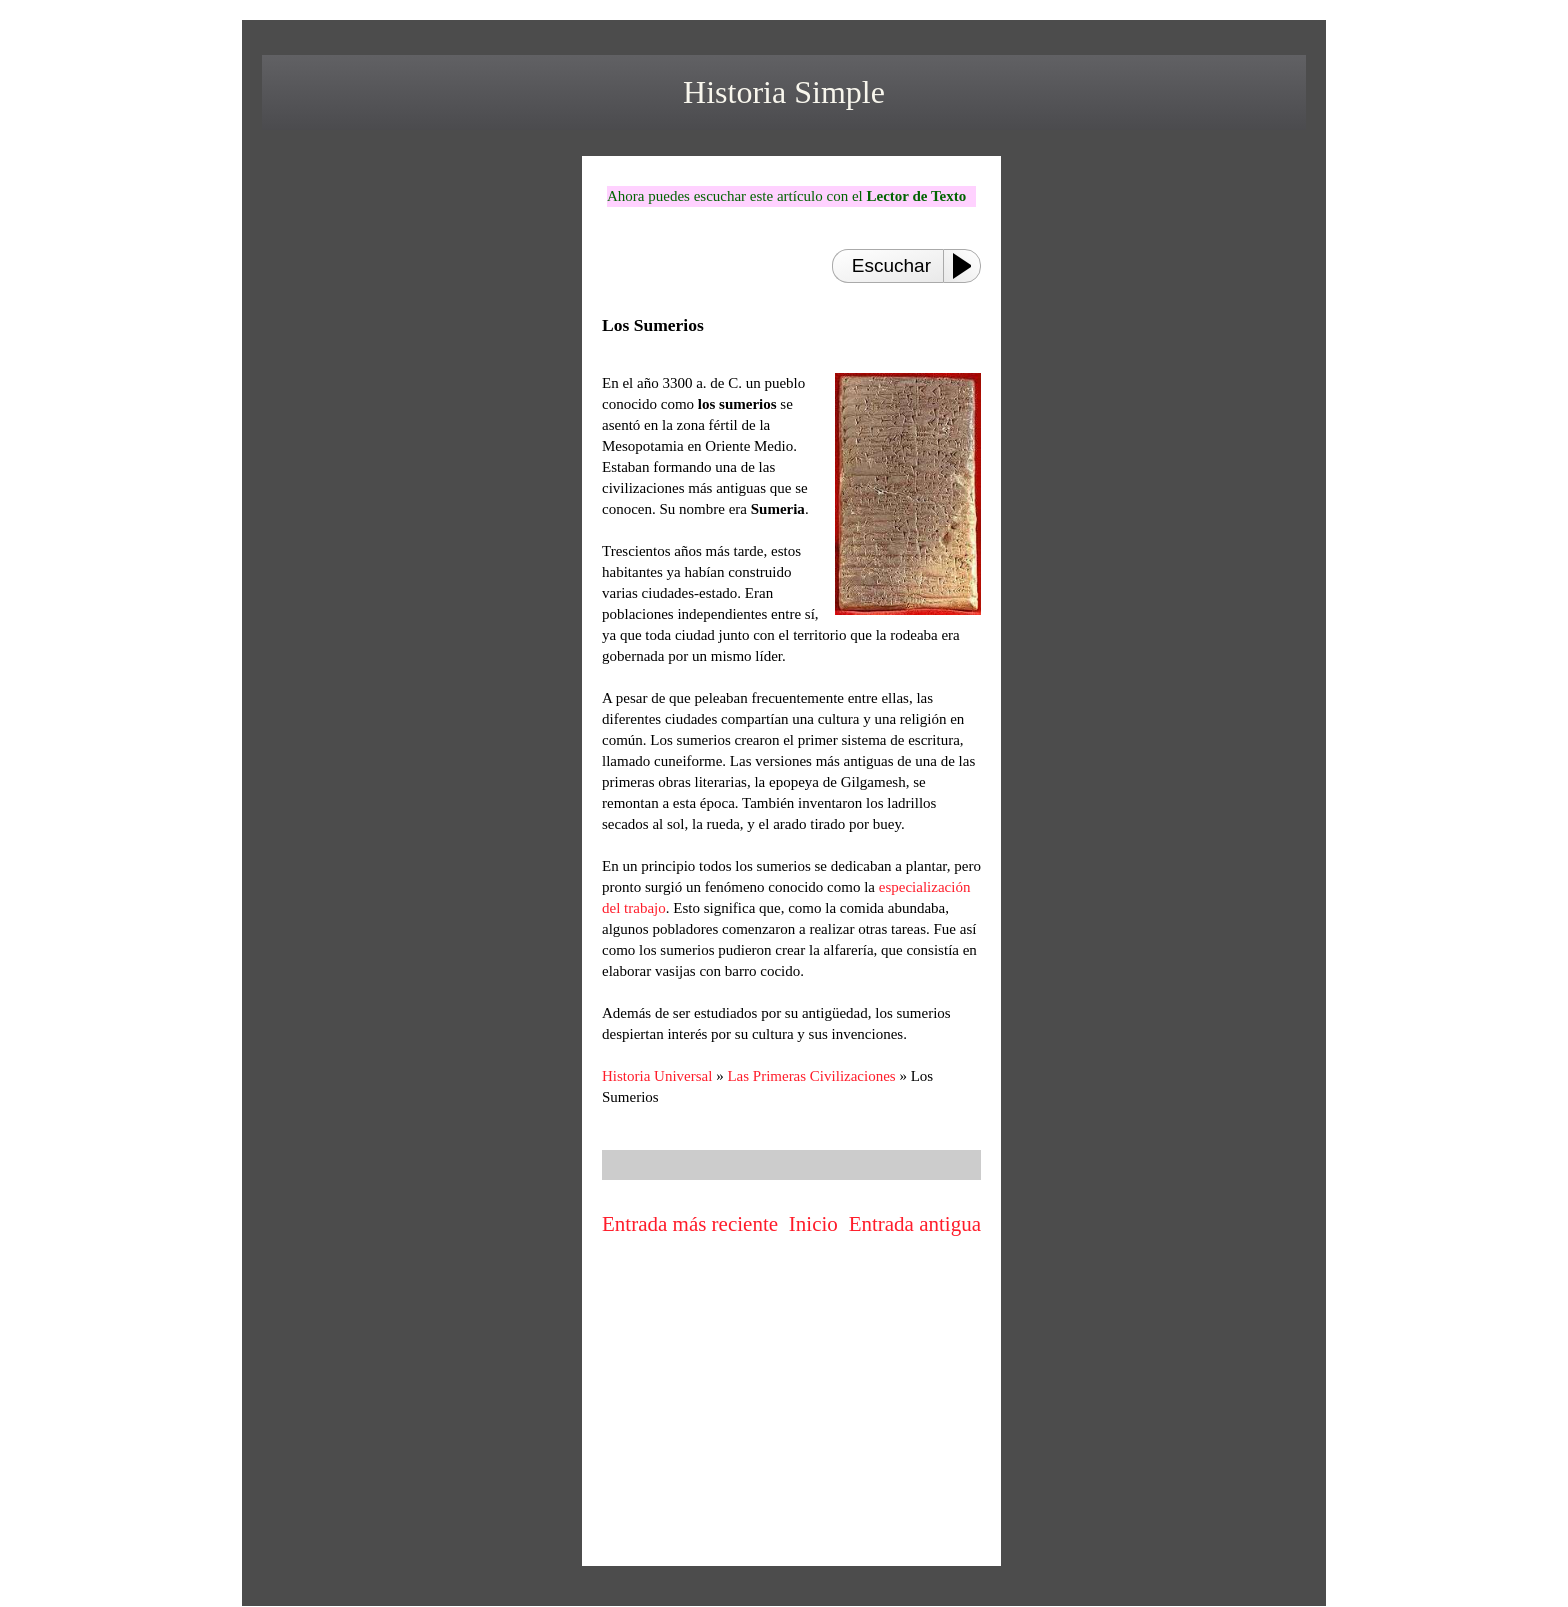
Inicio (813, 1224)
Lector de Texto (916, 196)
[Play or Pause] (968, 266)
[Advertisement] (792, 1415)
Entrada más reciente (690, 1224)
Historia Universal (657, 1076)
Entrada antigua (915, 1224)
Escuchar (891, 265)
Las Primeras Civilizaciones (811, 1076)
